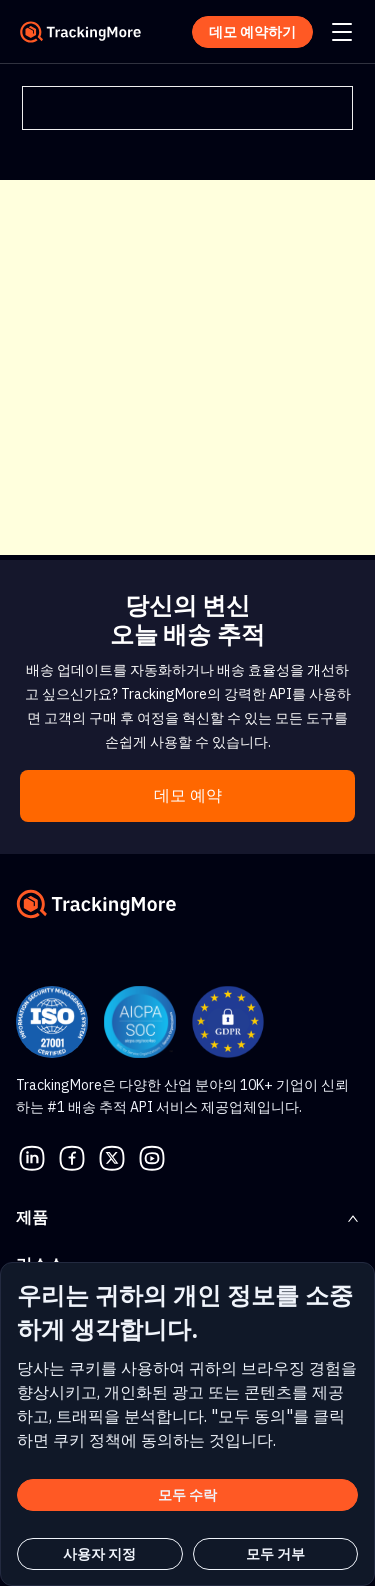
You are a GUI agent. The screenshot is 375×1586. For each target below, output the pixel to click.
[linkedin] (32, 1156)
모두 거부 (275, 1554)
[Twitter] (112, 1156)
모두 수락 (187, 1495)
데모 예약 (188, 795)
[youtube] (152, 1156)
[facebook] (72, 1156)
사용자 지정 (99, 1554)
